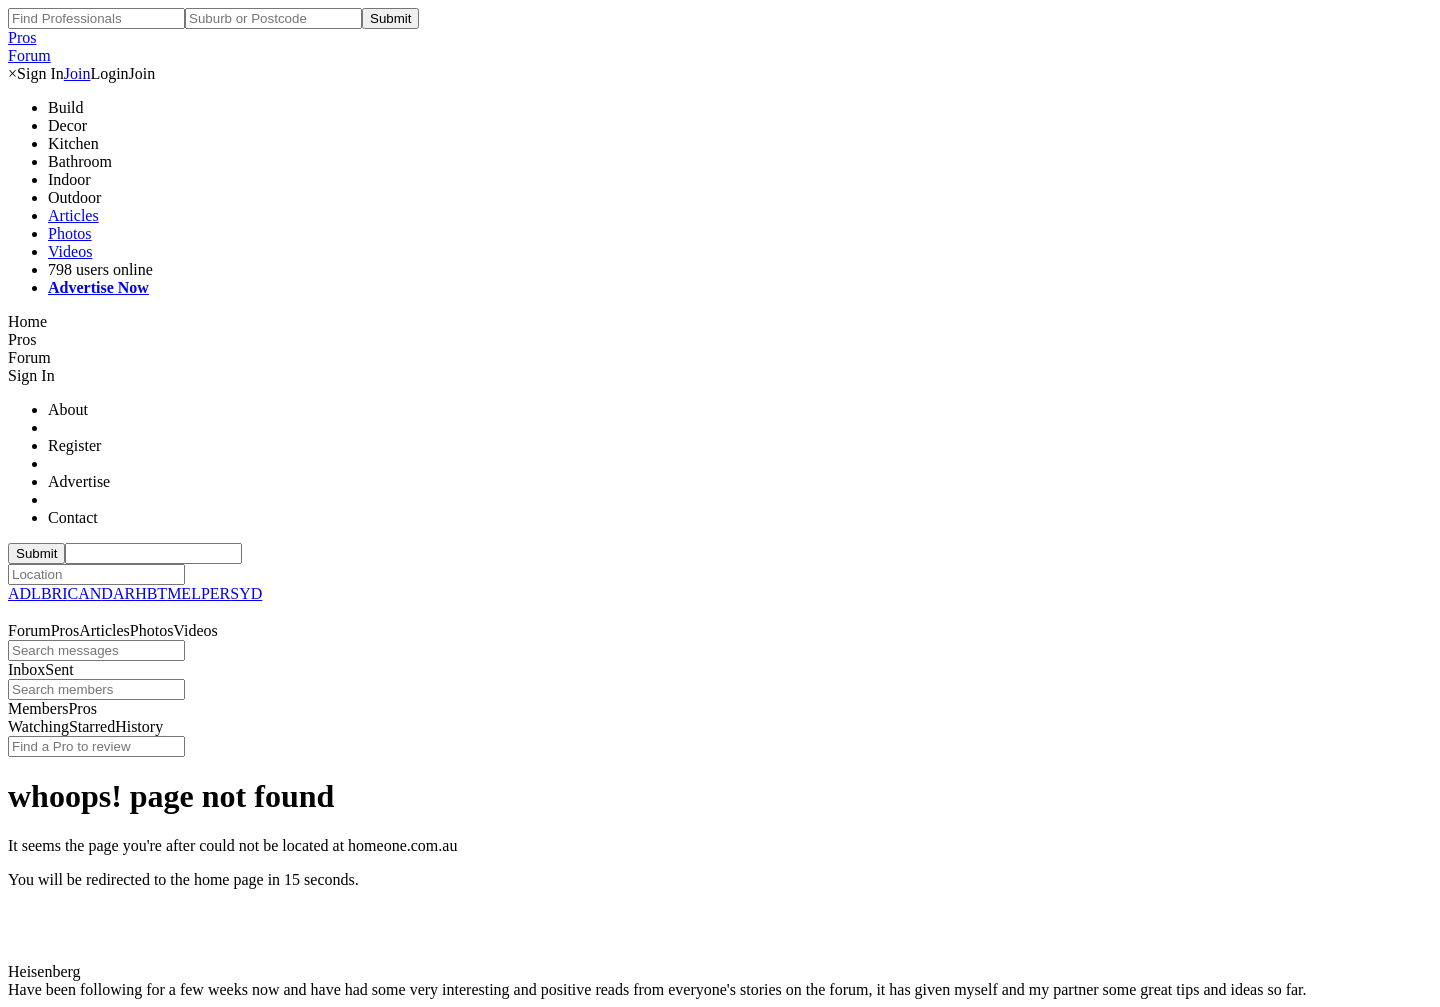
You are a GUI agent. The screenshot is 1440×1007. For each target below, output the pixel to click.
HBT (151, 593)
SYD (246, 593)
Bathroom (80, 161)
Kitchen (73, 143)
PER (215, 593)
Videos (70, 251)
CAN (85, 593)
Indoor (69, 179)
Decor (67, 125)
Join (77, 73)
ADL (24, 593)
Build (66, 107)
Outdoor (74, 197)
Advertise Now (98, 287)
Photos (70, 233)
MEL (184, 593)
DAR (118, 593)
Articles (73, 215)
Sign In (40, 73)
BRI (54, 593)
